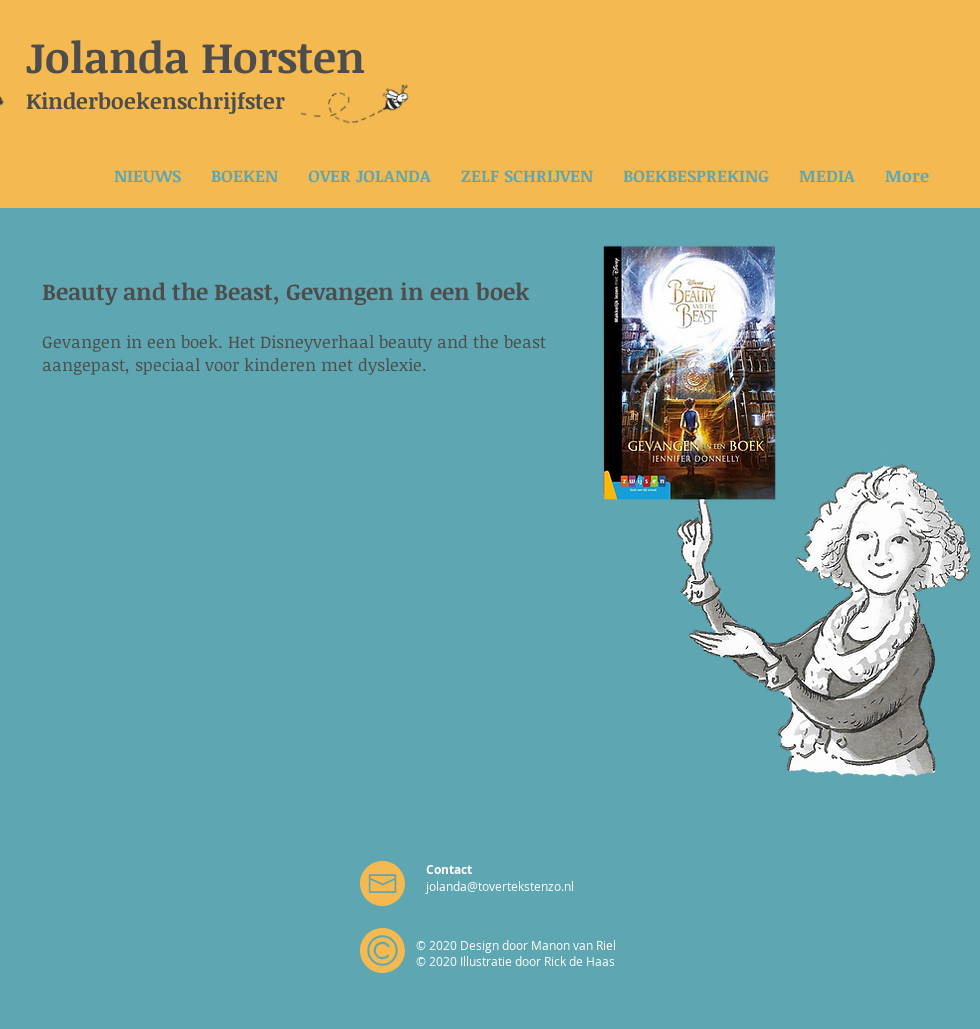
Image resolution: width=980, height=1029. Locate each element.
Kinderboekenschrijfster (155, 100)
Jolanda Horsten (195, 56)
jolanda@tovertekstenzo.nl (500, 886)
